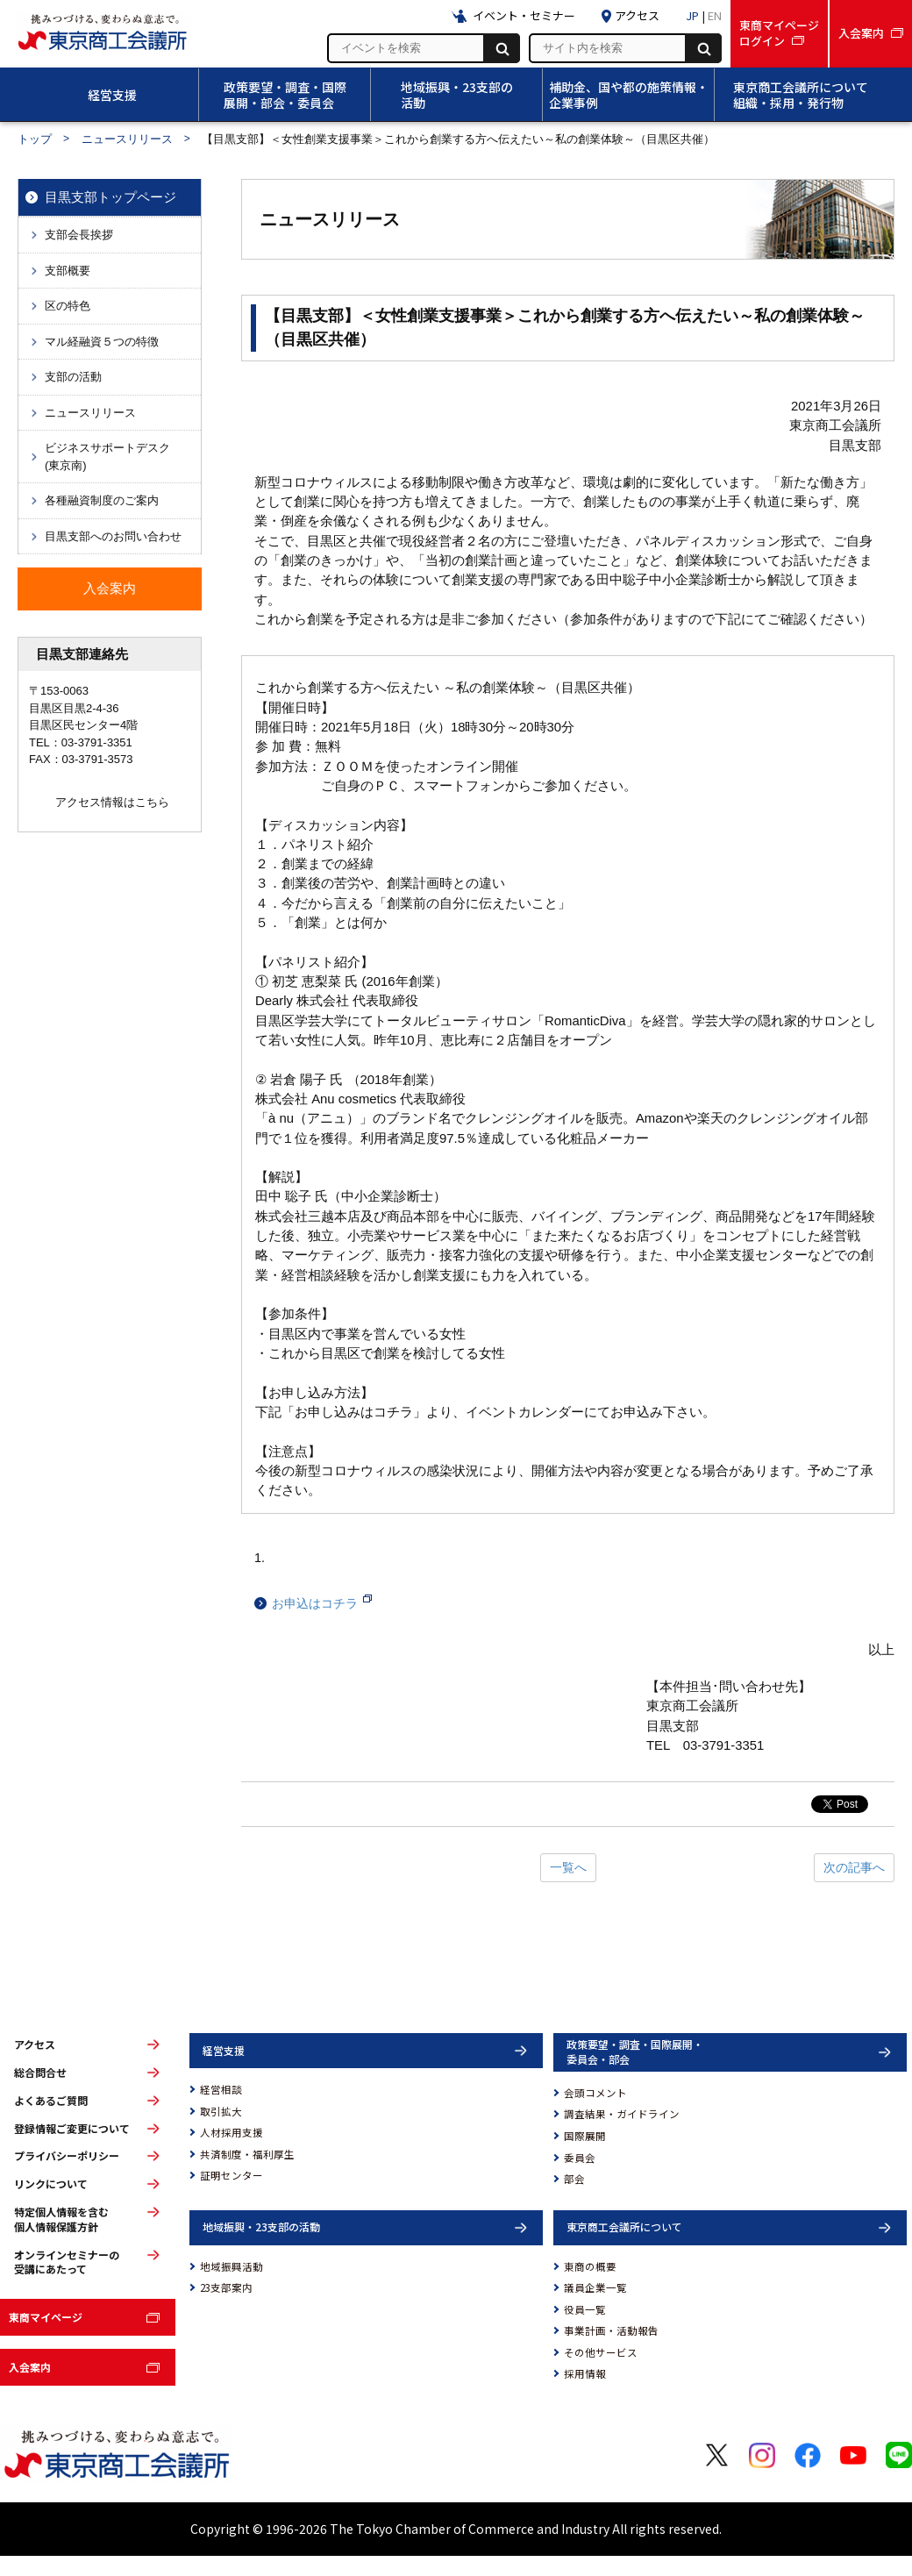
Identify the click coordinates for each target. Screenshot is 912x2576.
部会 (574, 2179)
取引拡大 (221, 2111)
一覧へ (568, 1867)
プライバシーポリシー (66, 2156)
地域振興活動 (231, 2266)
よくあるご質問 (51, 2101)
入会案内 (30, 2366)
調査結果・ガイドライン (622, 2114)
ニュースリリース (127, 139)
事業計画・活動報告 (611, 2330)
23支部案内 (226, 2287)
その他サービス (601, 2352)
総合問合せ (40, 2073)
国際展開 (585, 2136)
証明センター (231, 2175)
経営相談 (221, 2089)
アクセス (34, 2044)
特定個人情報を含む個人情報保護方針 (61, 2219)
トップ (35, 139)
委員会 (579, 2158)
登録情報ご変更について (72, 2129)
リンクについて (51, 2184)
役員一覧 (585, 2309)
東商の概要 (590, 2266)
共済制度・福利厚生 (247, 2154)
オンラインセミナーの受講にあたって (66, 2262)
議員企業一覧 (595, 2287)
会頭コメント (595, 2093)
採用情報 (585, 2373)
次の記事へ (854, 1867)
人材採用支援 (231, 2132)
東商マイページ (45, 2316)
